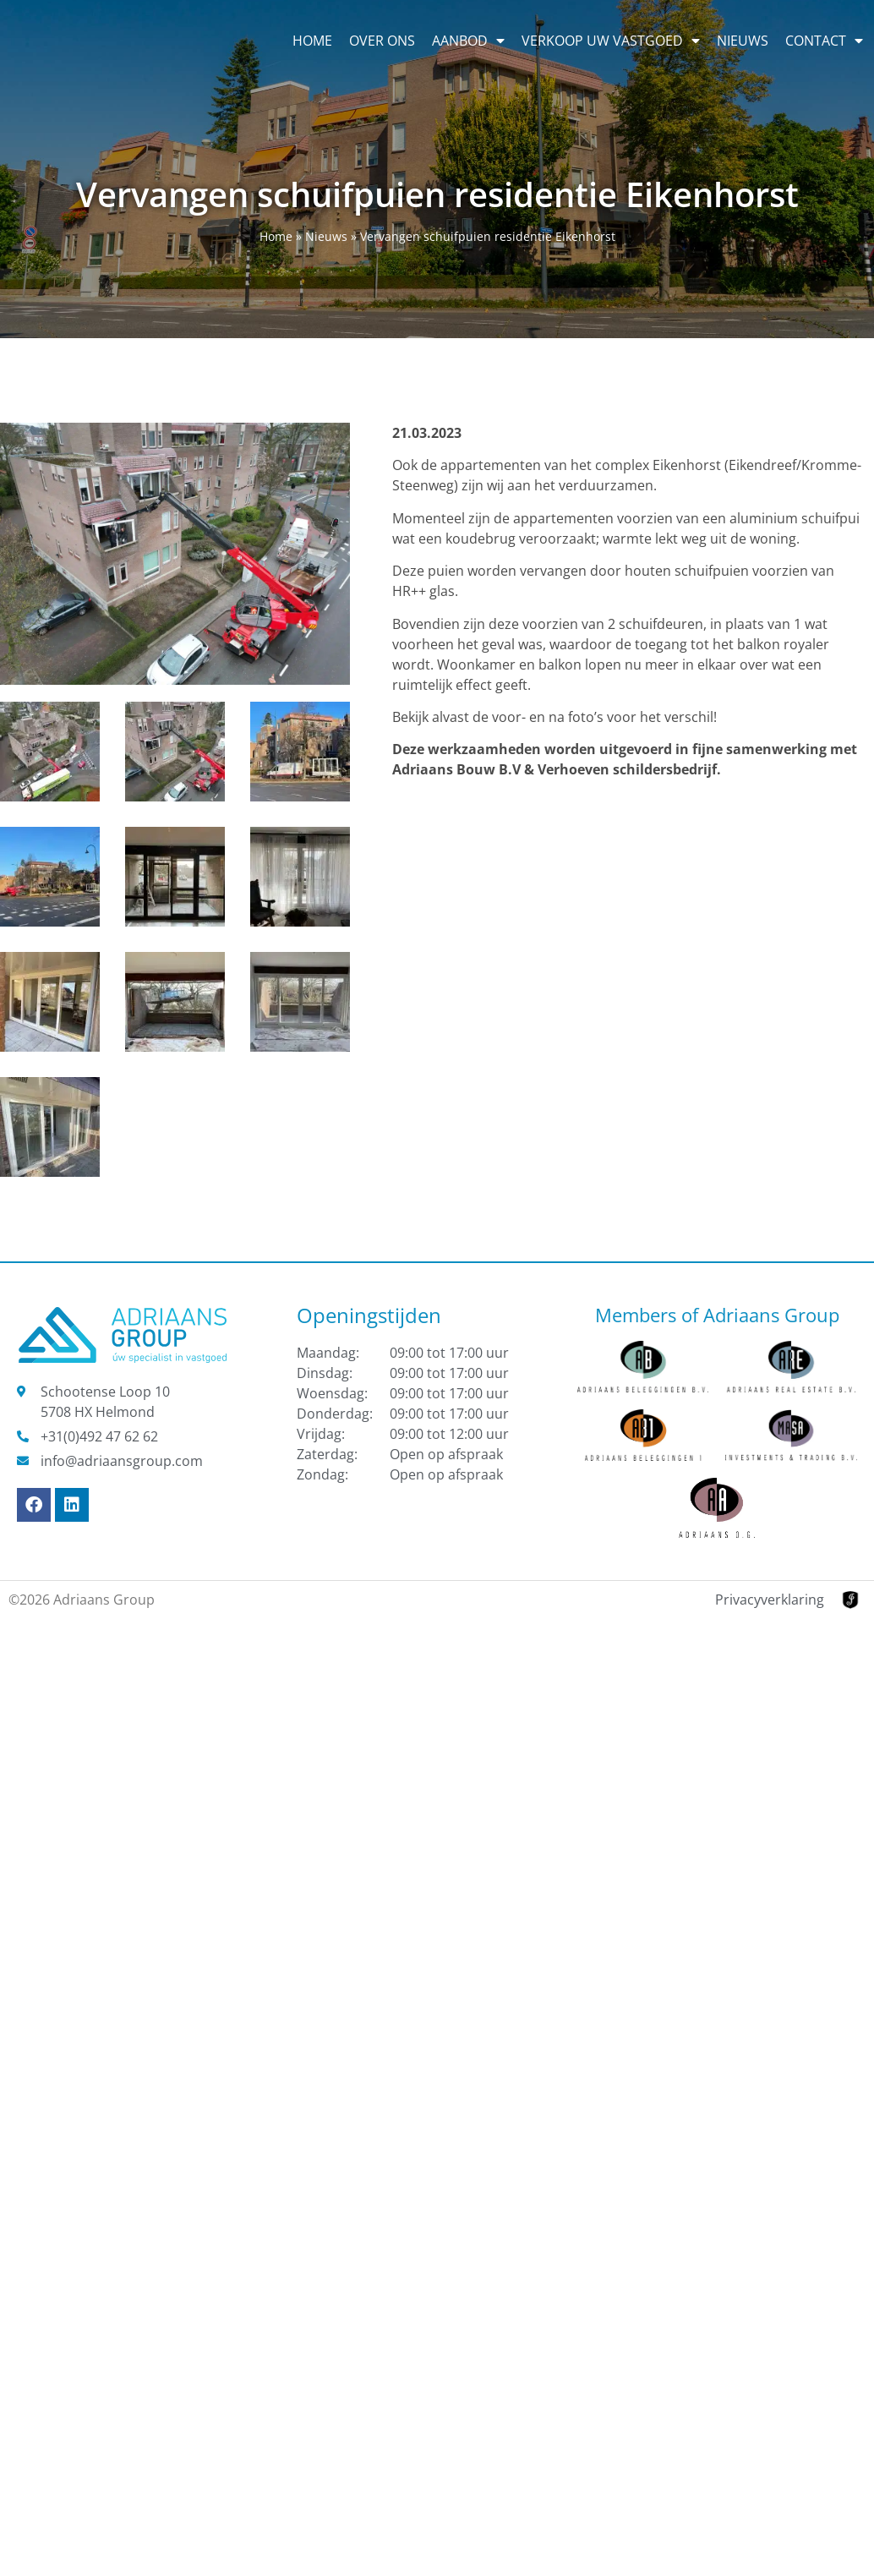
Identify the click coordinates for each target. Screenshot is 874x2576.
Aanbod (468, 40)
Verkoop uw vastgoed (611, 40)
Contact (824, 40)
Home (312, 40)
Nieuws (742, 40)
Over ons (382, 40)
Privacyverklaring (769, 1599)
